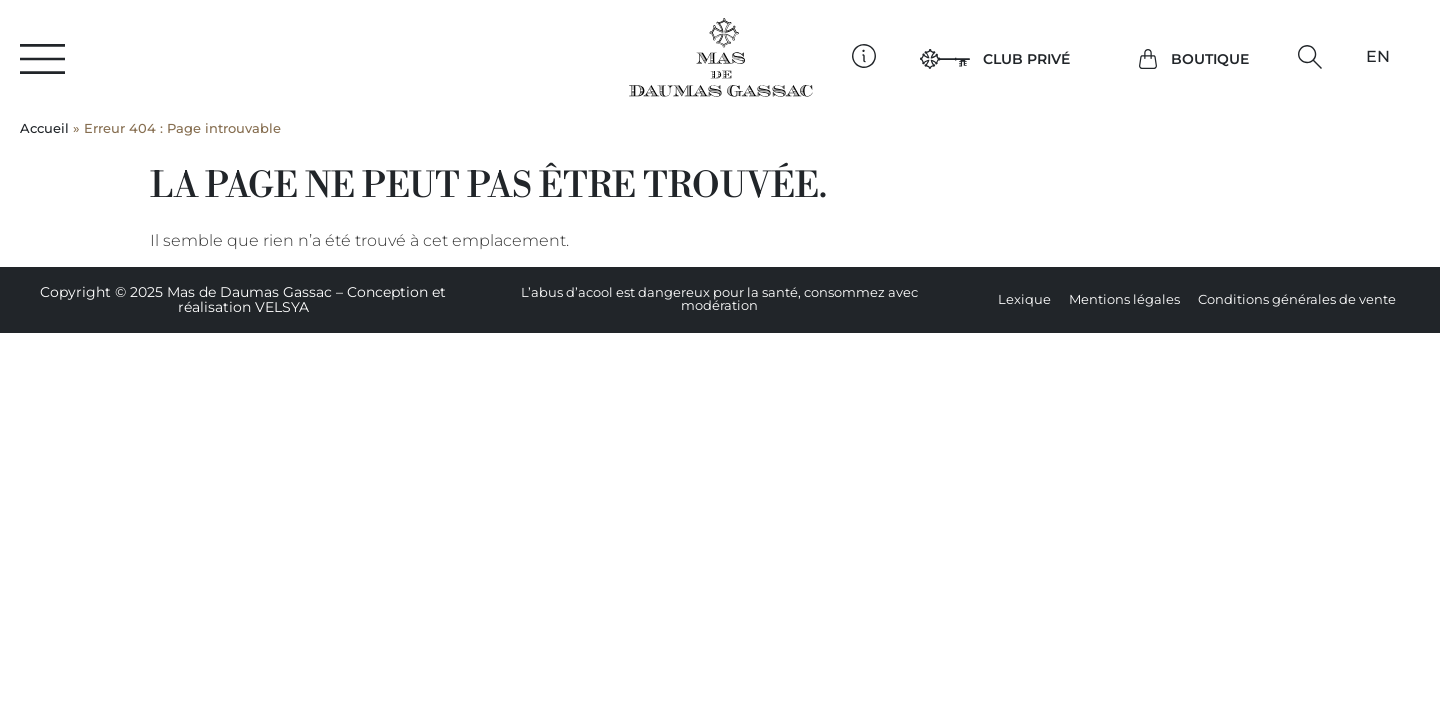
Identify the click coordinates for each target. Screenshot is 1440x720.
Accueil (44, 128)
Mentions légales (1124, 299)
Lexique (1024, 299)
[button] (1309, 57)
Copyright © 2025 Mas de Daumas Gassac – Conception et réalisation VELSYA (243, 299)
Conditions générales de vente (1297, 299)
